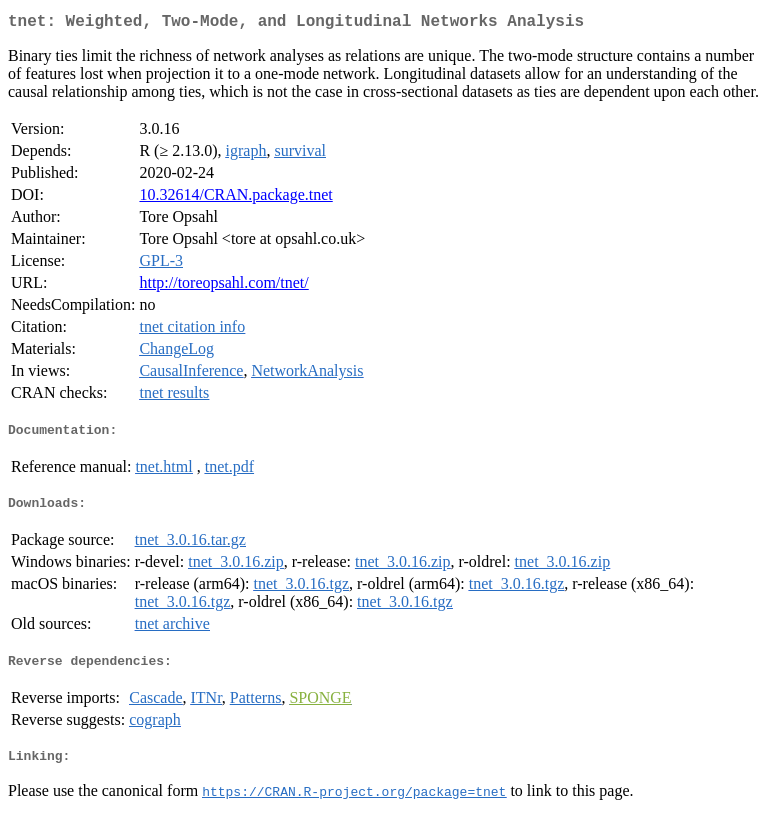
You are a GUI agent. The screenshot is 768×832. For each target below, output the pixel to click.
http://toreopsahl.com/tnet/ (223, 286)
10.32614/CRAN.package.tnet (235, 198)
